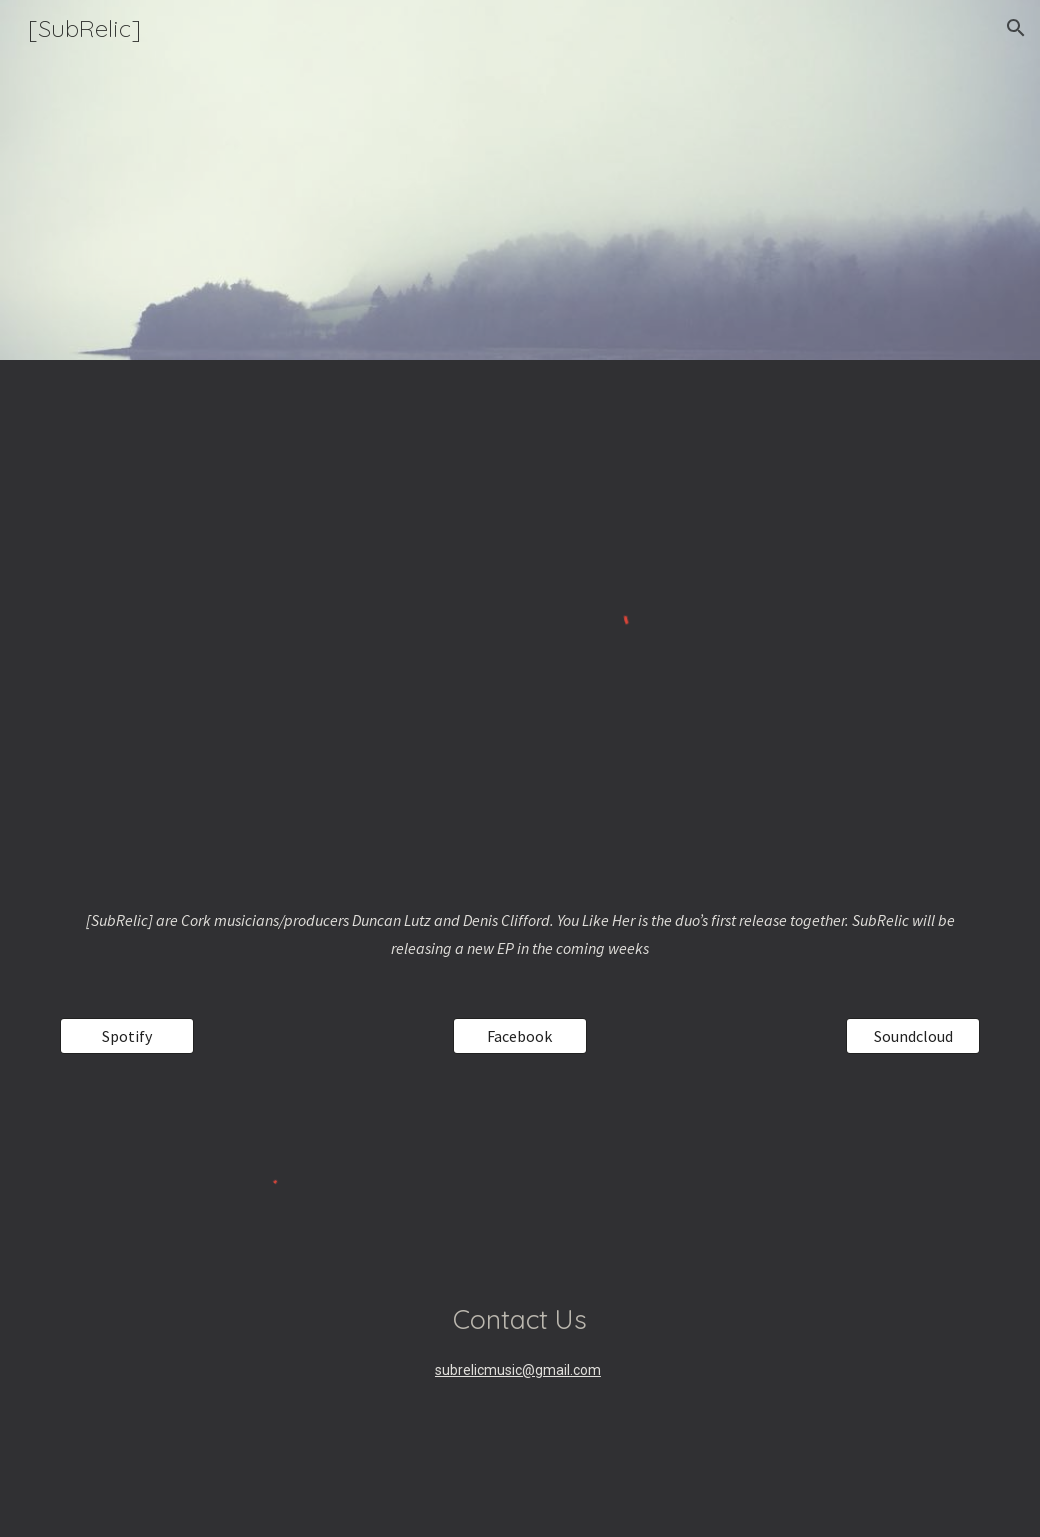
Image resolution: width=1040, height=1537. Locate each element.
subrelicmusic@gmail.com (518, 1370)
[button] (1016, 28)
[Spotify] (127, 1036)
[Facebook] (520, 1036)
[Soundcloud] (913, 1036)
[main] (520, 934)
